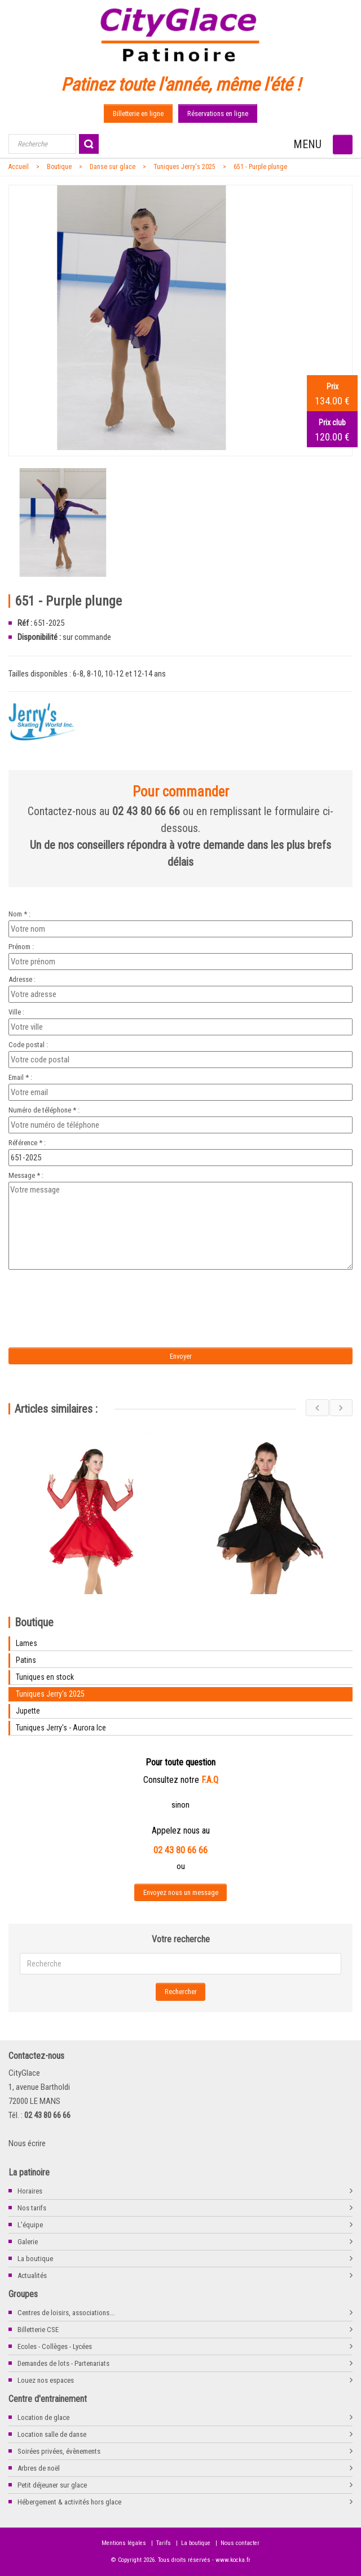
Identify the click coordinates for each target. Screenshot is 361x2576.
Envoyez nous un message (180, 1892)
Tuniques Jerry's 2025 (184, 167)
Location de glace (43, 2417)
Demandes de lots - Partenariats (63, 2363)
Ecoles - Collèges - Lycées (54, 2346)
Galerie (27, 2241)
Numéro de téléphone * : (44, 1110)
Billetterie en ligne (138, 113)
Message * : (25, 1175)
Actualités (32, 2275)
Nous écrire (27, 2143)
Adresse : (22, 979)
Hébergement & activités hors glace (69, 2502)
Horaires (29, 2191)
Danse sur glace (112, 167)
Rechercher (181, 1991)
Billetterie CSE (38, 2329)
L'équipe (30, 2225)
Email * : (20, 1077)
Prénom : (21, 946)
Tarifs (163, 2543)
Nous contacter (240, 2543)
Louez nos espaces (45, 2380)
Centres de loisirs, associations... (66, 2312)
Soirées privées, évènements (58, 2451)
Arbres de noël (38, 2468)
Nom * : (19, 914)
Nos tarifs (31, 2208)
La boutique (35, 2258)
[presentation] (102, 1295)
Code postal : (28, 1044)
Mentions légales (124, 2543)
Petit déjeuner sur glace (52, 2485)
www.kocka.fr (232, 2560)
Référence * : (27, 1142)
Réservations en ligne (217, 113)
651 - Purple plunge (260, 167)
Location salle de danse (51, 2434)
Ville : (16, 1012)
